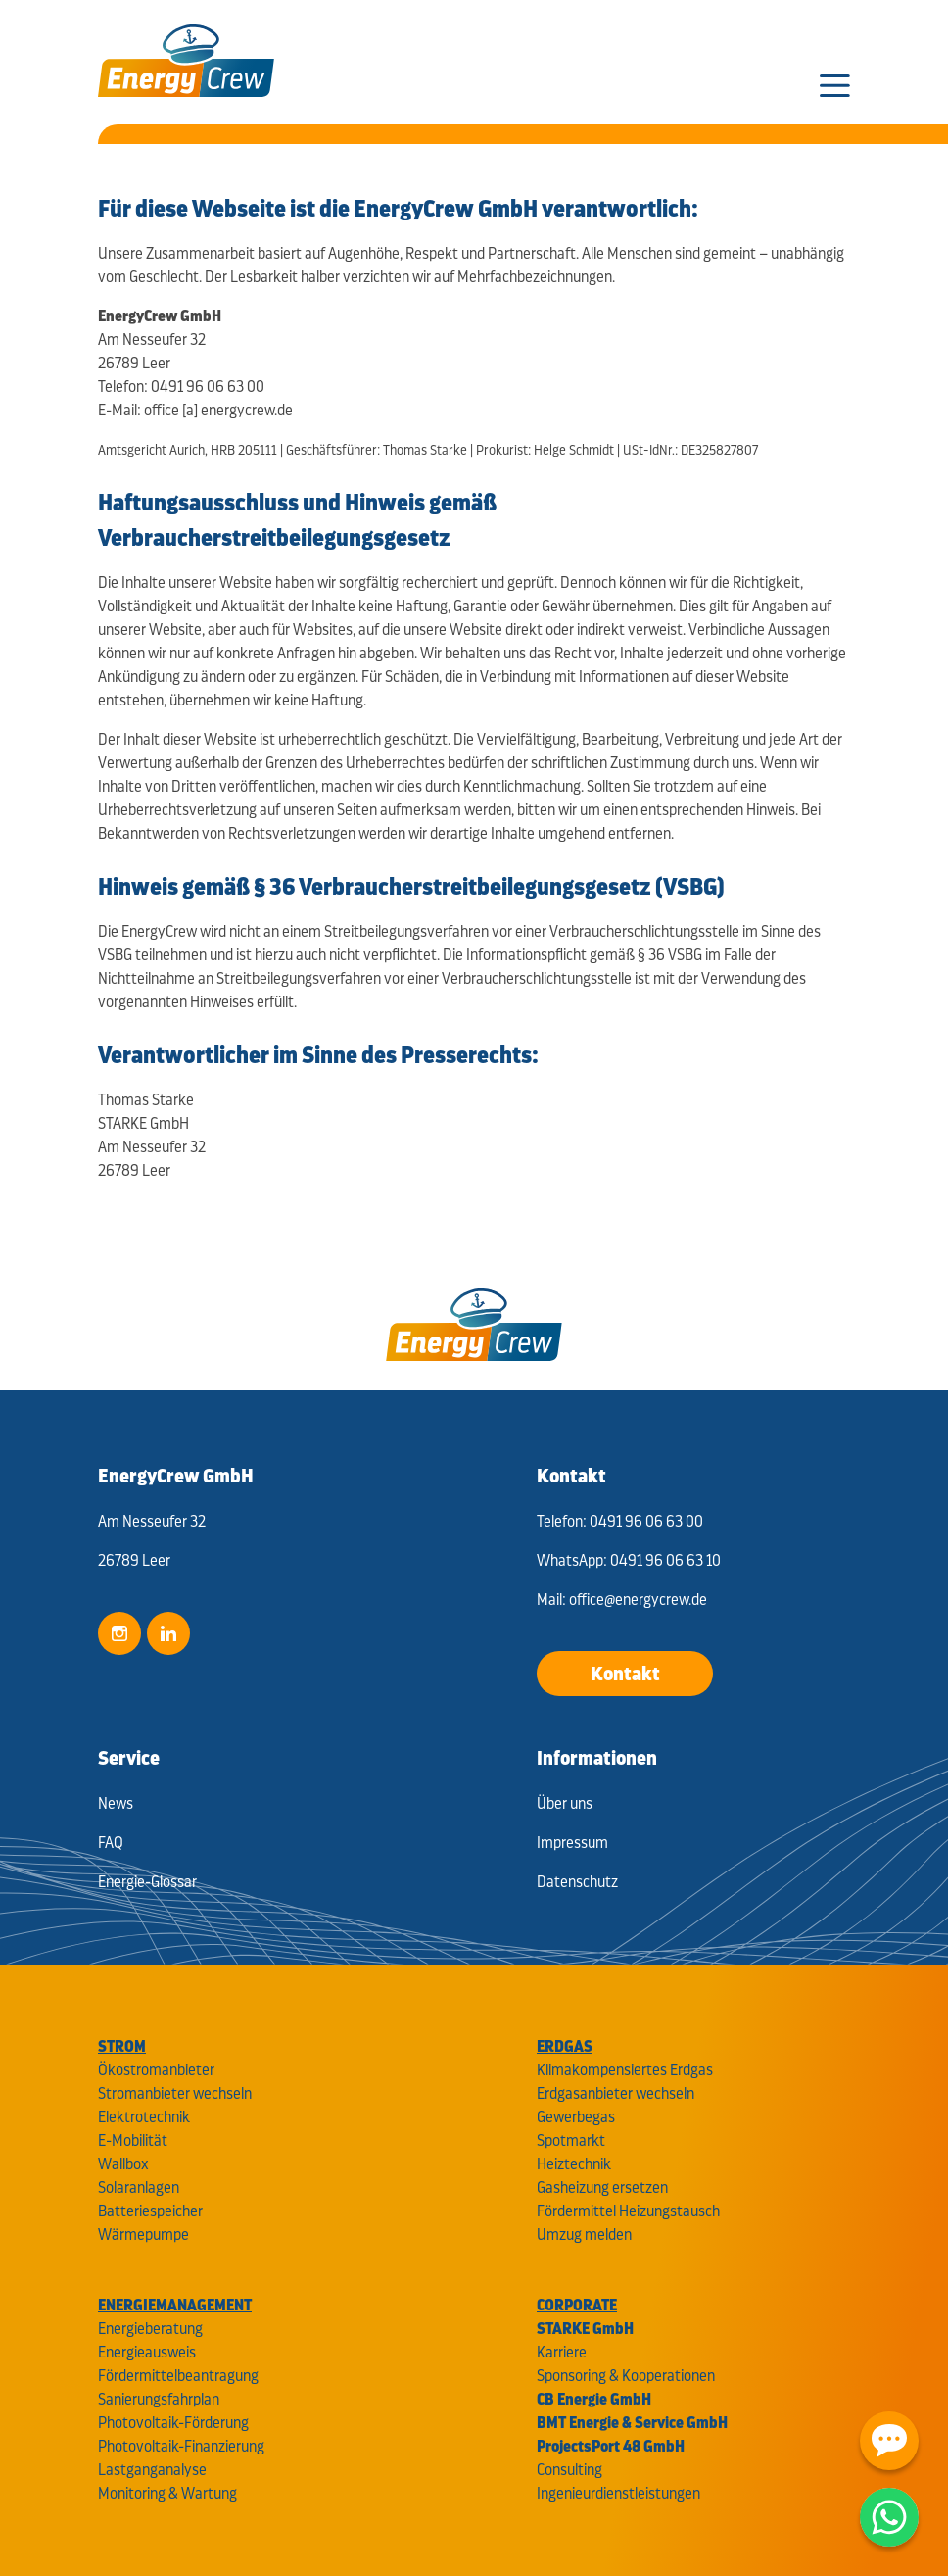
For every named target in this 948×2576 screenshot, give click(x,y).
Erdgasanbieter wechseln (615, 2093)
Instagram (119, 1633)
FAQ (110, 1842)
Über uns (564, 1803)
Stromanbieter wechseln (175, 2093)
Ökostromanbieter (156, 2070)
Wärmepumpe (143, 2234)
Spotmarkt (571, 2140)
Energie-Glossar (147, 1881)
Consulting (569, 2469)
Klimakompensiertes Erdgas (625, 2070)
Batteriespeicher (150, 2211)
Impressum (572, 1842)
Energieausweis (147, 2352)
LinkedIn (168, 1633)
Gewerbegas (576, 2117)
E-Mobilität (132, 2140)
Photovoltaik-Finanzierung (181, 2446)
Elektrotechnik (144, 2117)
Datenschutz (577, 1881)
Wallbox (123, 2164)
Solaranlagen (138, 2187)
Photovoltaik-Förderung (173, 2422)
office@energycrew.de (638, 1599)
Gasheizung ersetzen (602, 2187)
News (115, 1803)
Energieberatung (150, 2328)
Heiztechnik (574, 2164)
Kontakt (625, 1673)
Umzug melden (584, 2234)
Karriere (562, 2352)
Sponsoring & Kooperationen (626, 2375)
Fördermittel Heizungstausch (628, 2211)
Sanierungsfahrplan (158, 2399)
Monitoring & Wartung (167, 2493)
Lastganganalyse (152, 2469)
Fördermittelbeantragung (178, 2375)
